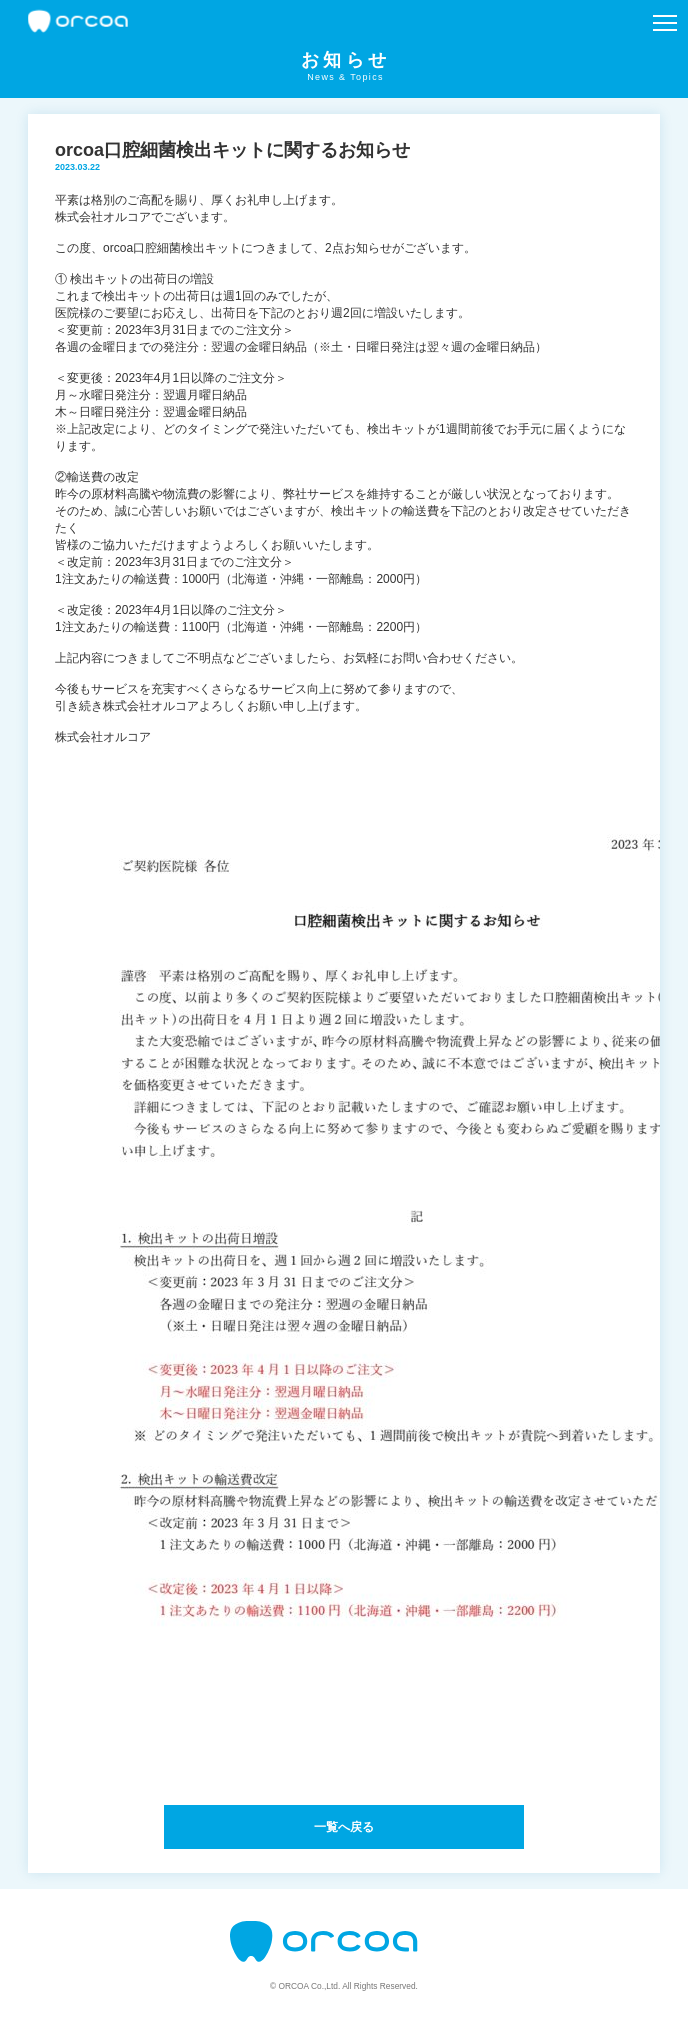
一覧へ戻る (344, 1827)
